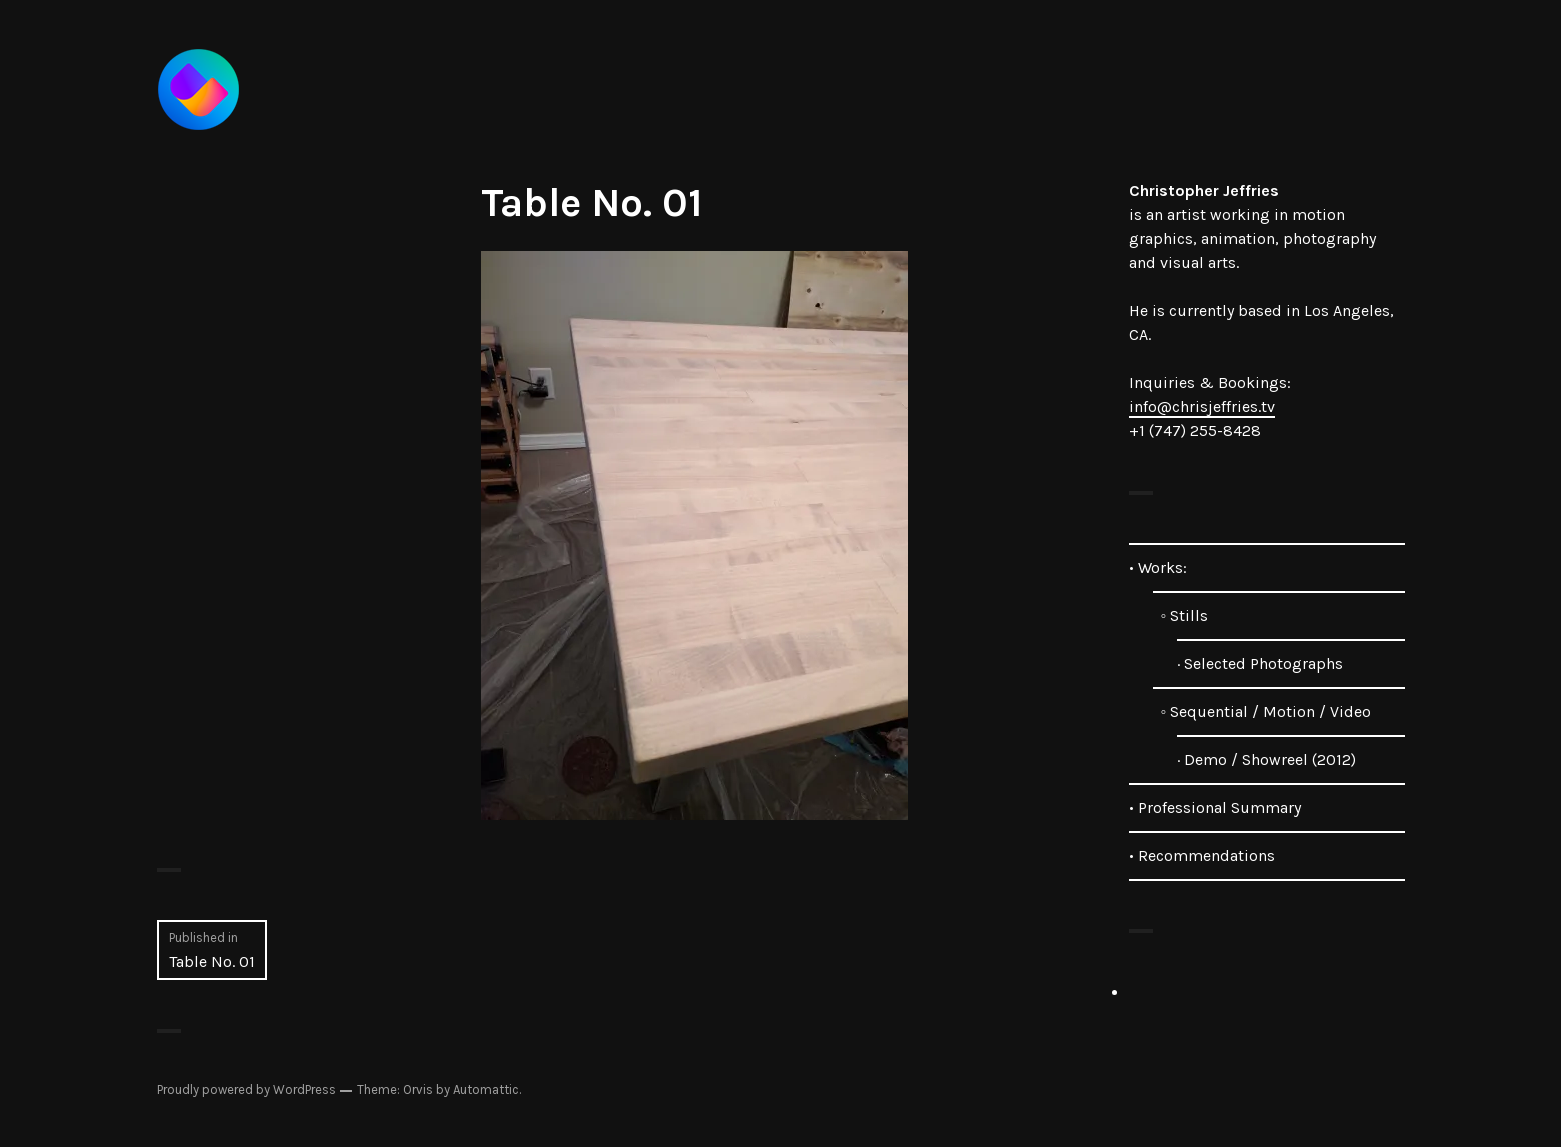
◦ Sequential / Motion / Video (1262, 711)
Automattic (486, 1089)
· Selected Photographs (1260, 663)
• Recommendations (1202, 855)
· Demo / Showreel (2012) (1266, 759)
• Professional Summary (1215, 807)
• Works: (1158, 567)
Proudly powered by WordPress (246, 1089)
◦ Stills (1181, 615)
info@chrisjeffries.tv (1202, 406)
